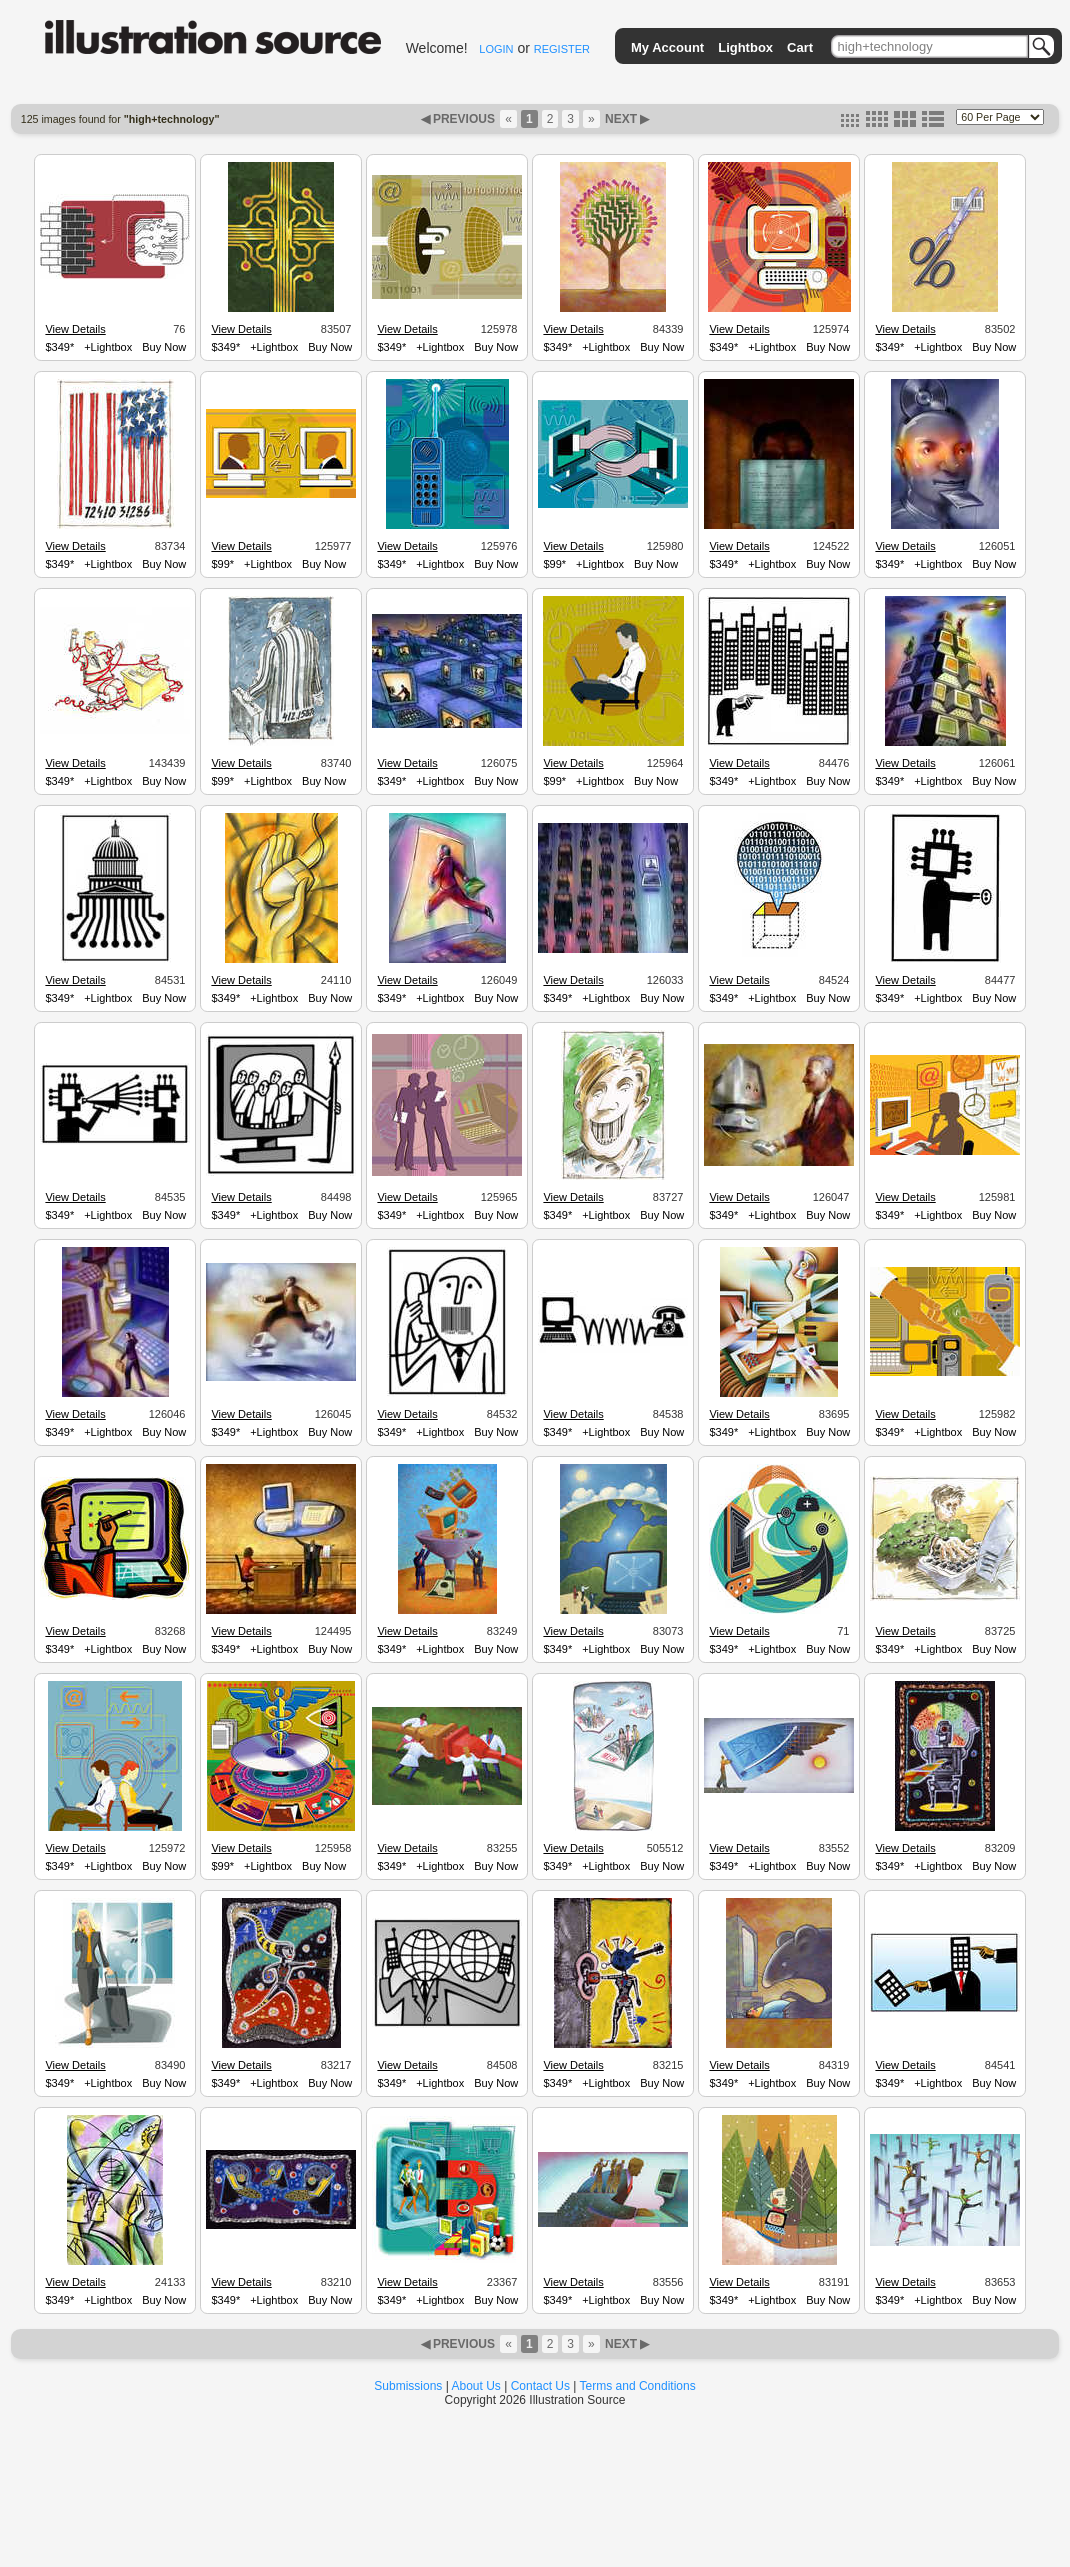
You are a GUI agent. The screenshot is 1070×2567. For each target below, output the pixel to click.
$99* (222, 564)
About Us (476, 2386)
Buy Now (164, 347)
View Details (75, 329)
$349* (59, 347)
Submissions (408, 2386)
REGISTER (562, 49)
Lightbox (745, 47)
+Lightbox (108, 347)
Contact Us (540, 2386)
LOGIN (496, 49)
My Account (667, 47)
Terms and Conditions (638, 2386)
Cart (800, 47)
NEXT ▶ (626, 119)
